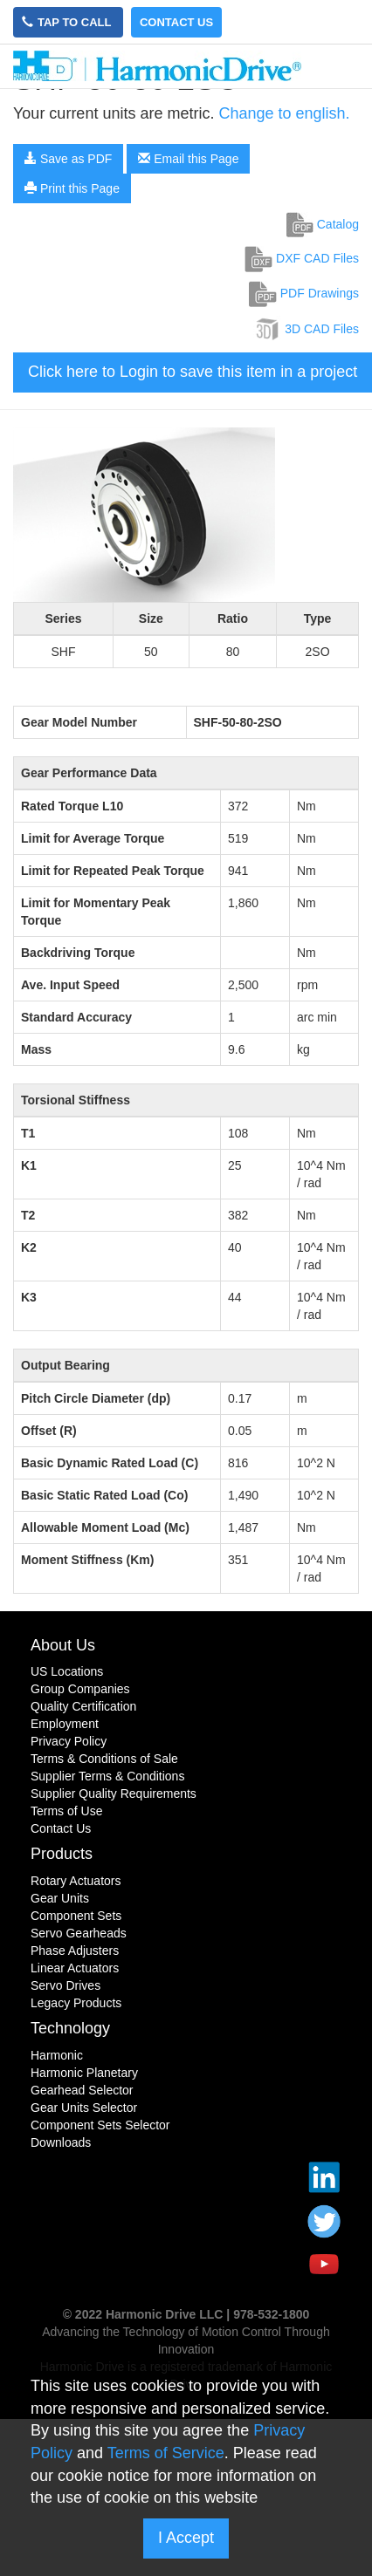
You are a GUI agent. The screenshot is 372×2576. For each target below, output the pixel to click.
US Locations (67, 1671)
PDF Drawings (304, 293)
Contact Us (176, 22)
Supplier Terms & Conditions (107, 1776)
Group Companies (80, 1689)
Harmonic (57, 2055)
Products (62, 1853)
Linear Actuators (75, 1968)
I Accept (186, 2537)
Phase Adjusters (75, 1951)
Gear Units (60, 1898)
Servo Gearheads (79, 1933)
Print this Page (72, 188)
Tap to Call (68, 22)
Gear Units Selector (84, 2108)
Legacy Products (76, 2003)
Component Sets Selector (100, 2125)
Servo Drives (65, 1985)
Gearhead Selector (82, 2090)
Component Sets (76, 1916)
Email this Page (188, 159)
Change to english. (283, 113)
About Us (63, 1645)
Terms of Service (165, 2453)
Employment (65, 1724)
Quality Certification (83, 1706)
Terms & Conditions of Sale (104, 1759)
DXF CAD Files (302, 258)
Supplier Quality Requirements (113, 1793)
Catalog (322, 224)
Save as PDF (68, 159)
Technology (70, 2028)
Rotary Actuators (76, 1881)
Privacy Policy (69, 1741)
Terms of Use (66, 1811)
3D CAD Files (306, 329)
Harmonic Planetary (84, 2073)
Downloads (61, 2142)
